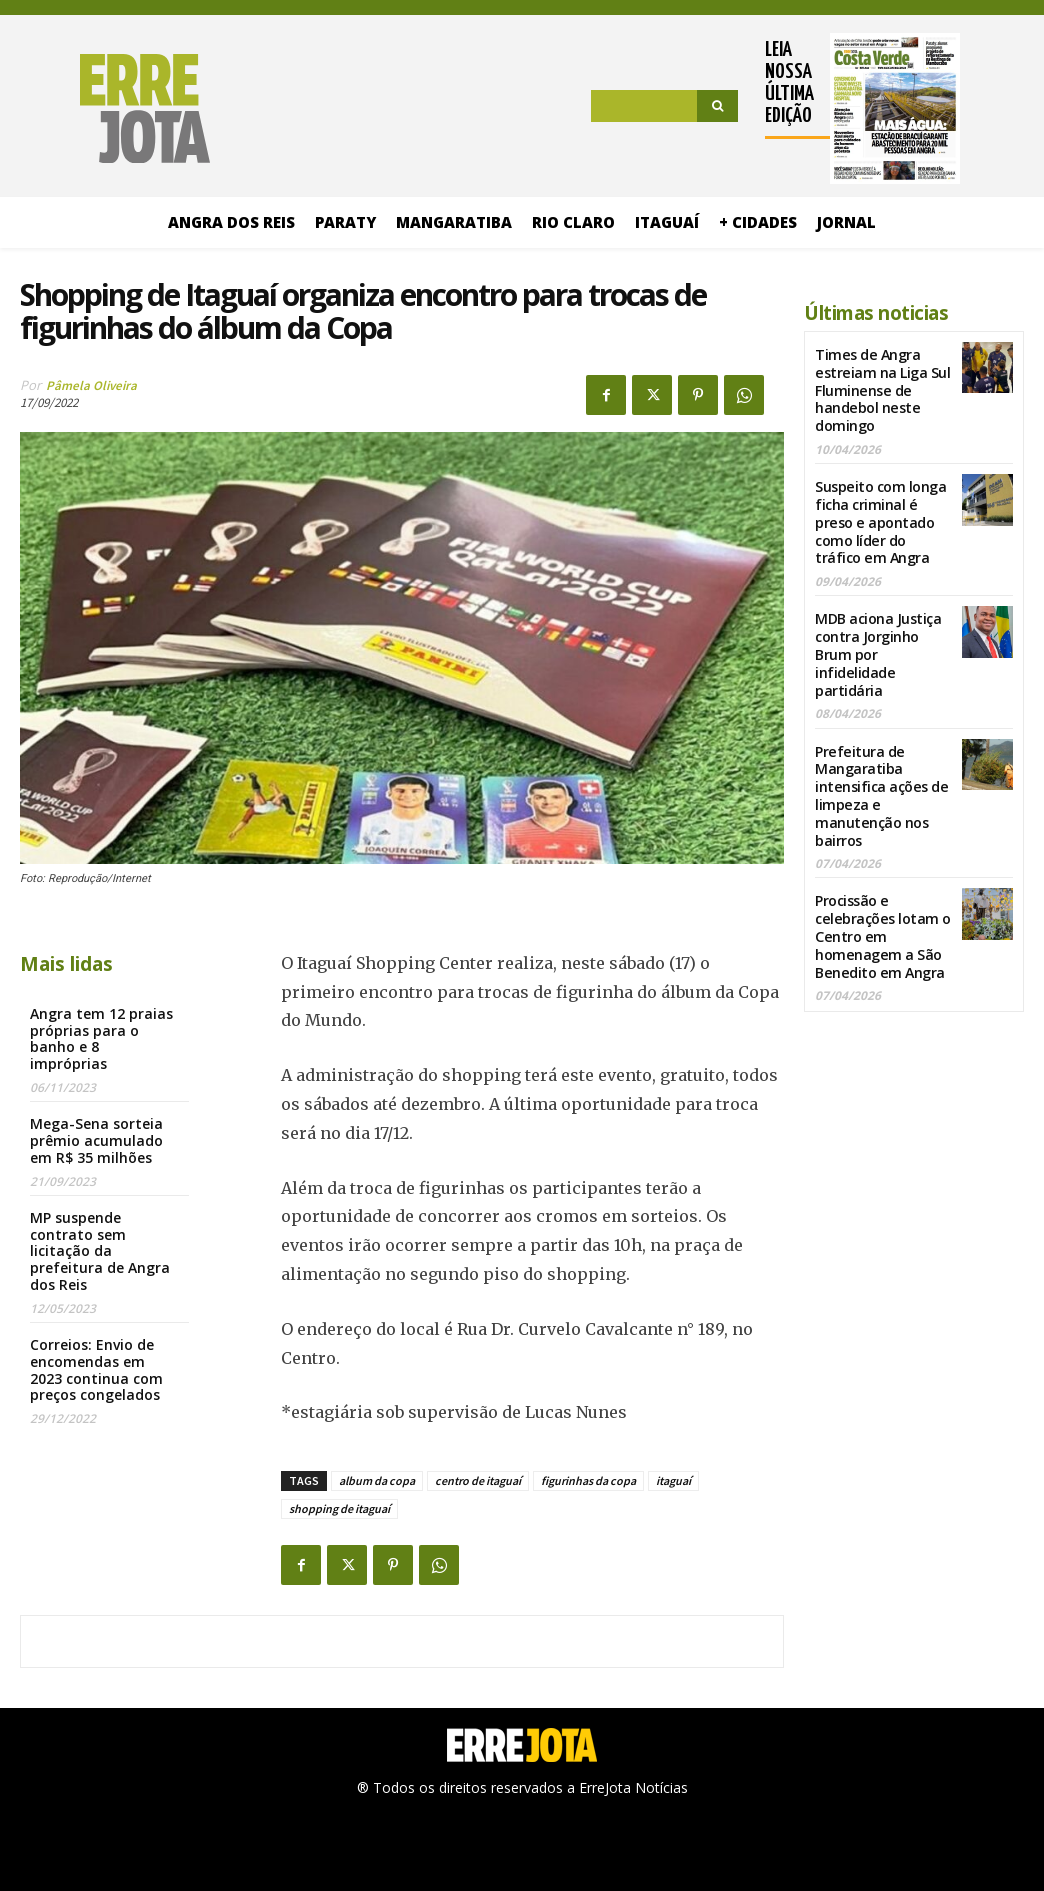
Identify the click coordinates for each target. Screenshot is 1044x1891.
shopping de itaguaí (339, 1508)
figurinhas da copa (588, 1480)
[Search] (717, 106)
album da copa (377, 1480)
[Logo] (115, 109)
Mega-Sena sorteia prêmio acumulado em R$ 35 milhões (96, 1140)
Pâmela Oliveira (91, 385)
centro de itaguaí (478, 1480)
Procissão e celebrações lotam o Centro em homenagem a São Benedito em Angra (881, 912)
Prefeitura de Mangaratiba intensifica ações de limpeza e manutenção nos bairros (880, 777)
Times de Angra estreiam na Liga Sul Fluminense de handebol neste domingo (881, 387)
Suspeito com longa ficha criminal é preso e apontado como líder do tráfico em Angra (880, 514)
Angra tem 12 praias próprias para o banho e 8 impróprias (101, 1038)
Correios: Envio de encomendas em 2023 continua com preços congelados (96, 1369)
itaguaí (673, 1480)
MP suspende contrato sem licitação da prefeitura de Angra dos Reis (100, 1251)
